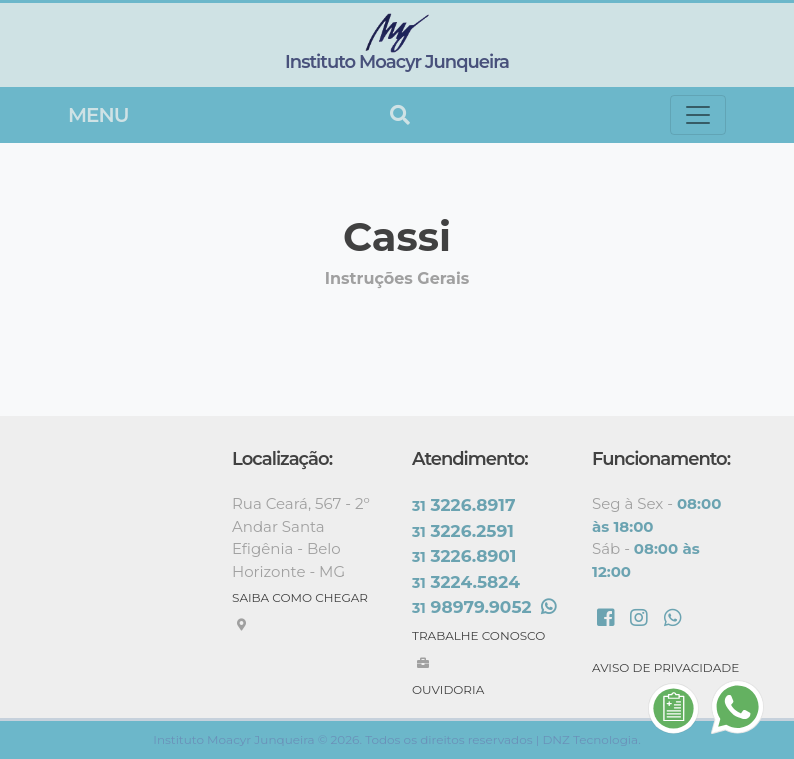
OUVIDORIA (448, 689)
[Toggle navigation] (698, 115)
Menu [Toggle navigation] (98, 115)
